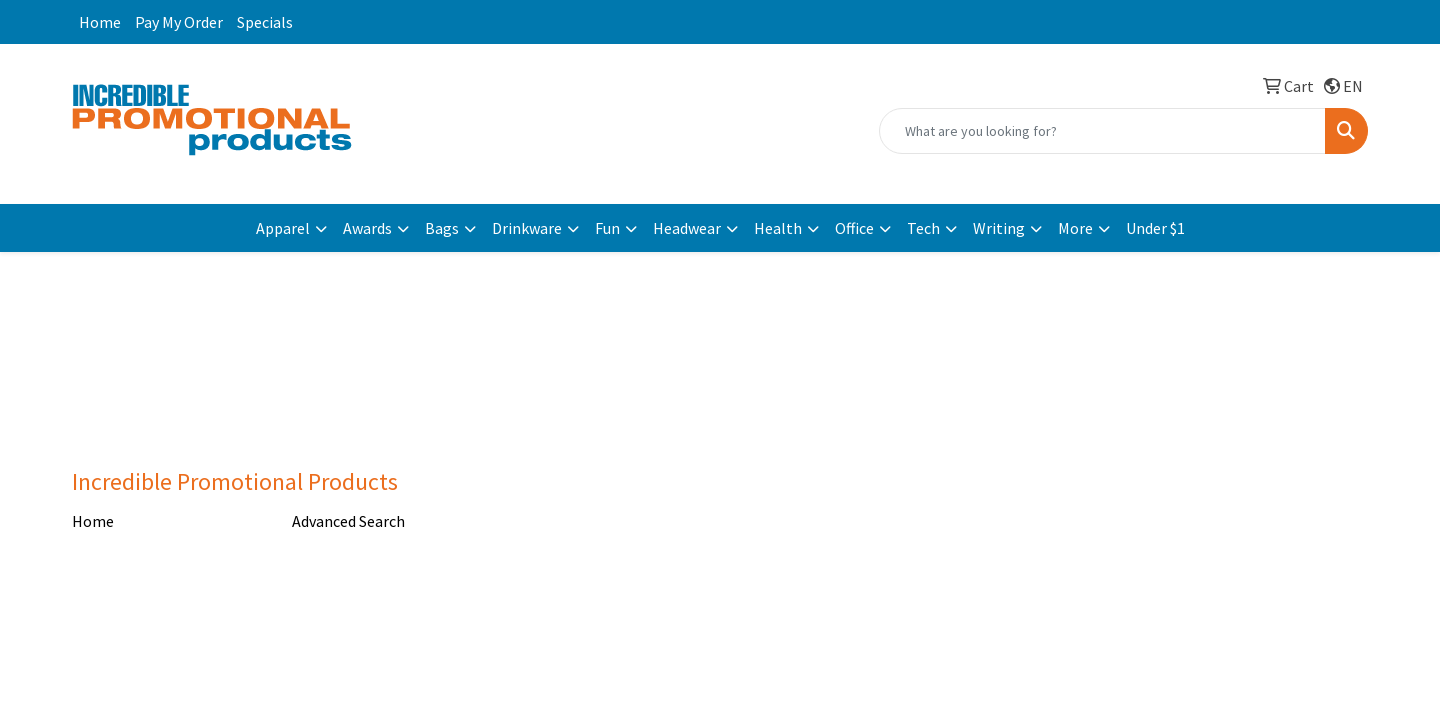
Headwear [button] (687, 228)
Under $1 (1155, 228)
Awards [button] (367, 228)
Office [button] (854, 228)
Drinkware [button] (527, 228)
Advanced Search (348, 521)
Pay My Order (179, 22)
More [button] (1075, 228)
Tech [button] (923, 228)
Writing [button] (999, 228)
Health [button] (778, 228)
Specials (265, 22)
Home (100, 22)
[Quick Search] (1102, 131)
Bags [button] (442, 228)
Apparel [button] (283, 228)
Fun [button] (607, 228)
